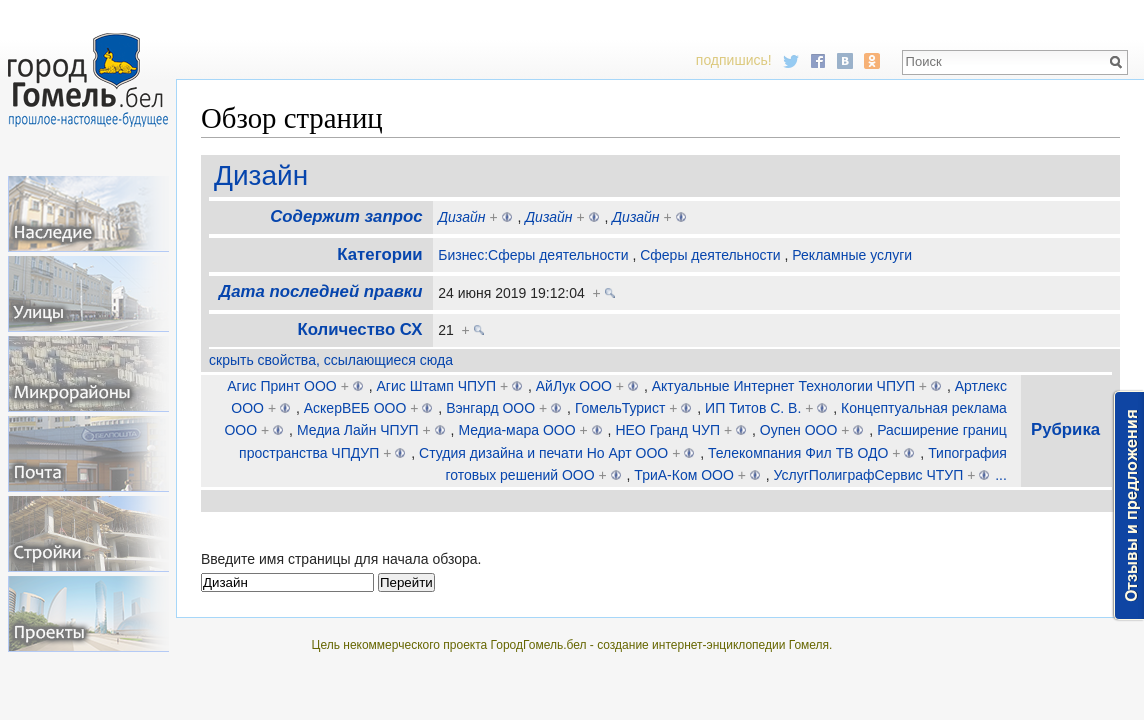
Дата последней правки (320, 291)
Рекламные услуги (852, 255)
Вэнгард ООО (490, 408)
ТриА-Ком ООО (684, 475)
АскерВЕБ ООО (355, 408)
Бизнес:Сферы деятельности (533, 255)
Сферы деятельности (710, 255)
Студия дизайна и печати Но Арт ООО (543, 453)
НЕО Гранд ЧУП (667, 430)
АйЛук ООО (574, 386)
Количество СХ (359, 329)
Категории (379, 254)
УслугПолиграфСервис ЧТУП (869, 475)
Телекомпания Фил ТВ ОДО (798, 453)
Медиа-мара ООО (516, 430)
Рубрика (1065, 429)
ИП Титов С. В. (753, 408)
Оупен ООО (799, 430)
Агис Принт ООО (282, 386)
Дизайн (261, 175)
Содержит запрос (346, 216)
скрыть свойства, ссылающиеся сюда (331, 360)
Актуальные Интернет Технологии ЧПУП (783, 386)
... (1001, 475)
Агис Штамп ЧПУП (436, 386)
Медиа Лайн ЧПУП (358, 430)
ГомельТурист (620, 408)
